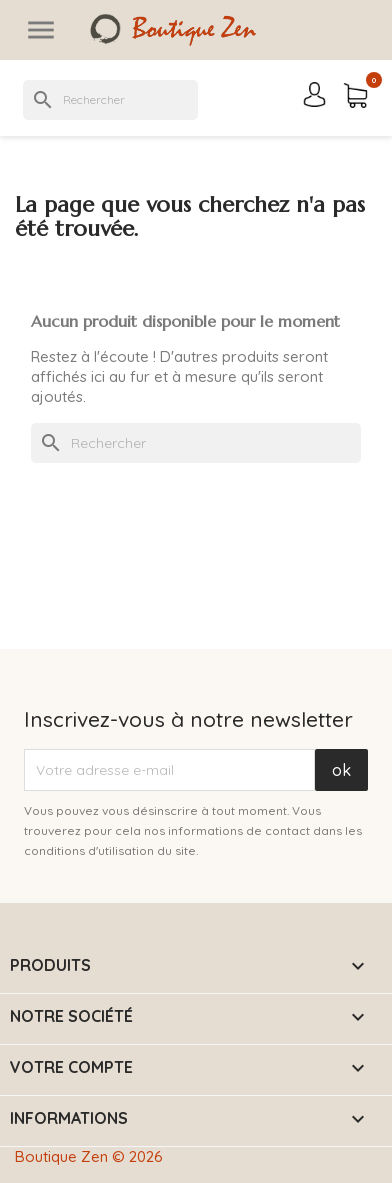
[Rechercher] (110, 100)
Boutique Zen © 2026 (89, 1156)
